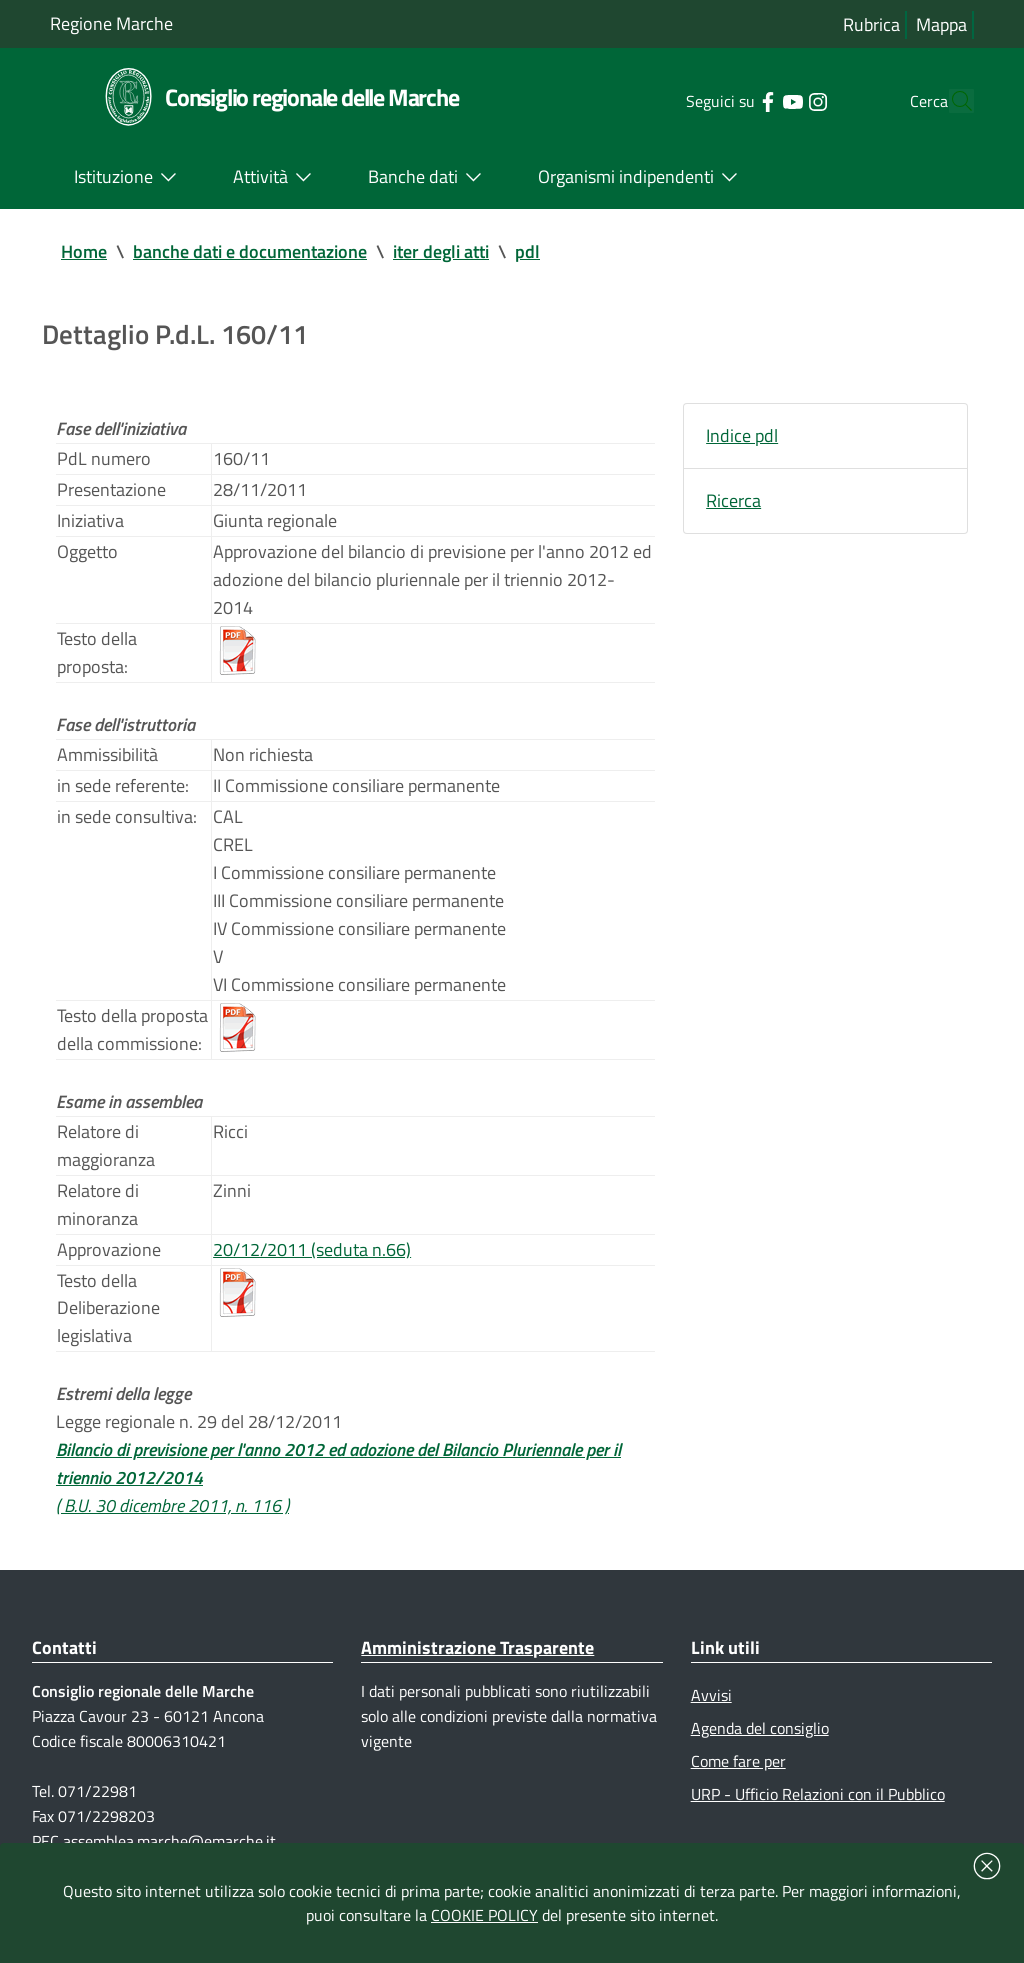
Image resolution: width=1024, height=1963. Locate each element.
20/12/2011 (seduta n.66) (312, 1249)
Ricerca (733, 500)
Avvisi (711, 1695)
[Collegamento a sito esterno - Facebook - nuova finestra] (729, 100)
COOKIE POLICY (484, 1915)
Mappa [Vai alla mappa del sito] (941, 24)
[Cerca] (950, 101)
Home (84, 251)
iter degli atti (441, 251)
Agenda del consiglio (760, 1728)
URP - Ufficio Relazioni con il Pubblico (818, 1794)
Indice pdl (742, 435)
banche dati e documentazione (250, 251)
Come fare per (738, 1761)
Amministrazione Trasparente (477, 1647)
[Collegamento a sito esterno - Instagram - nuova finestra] (779, 100)
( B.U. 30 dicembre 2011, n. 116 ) (172, 1505)
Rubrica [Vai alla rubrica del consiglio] (871, 24)
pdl (527, 251)
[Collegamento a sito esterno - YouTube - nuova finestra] (754, 100)
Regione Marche (111, 23)
